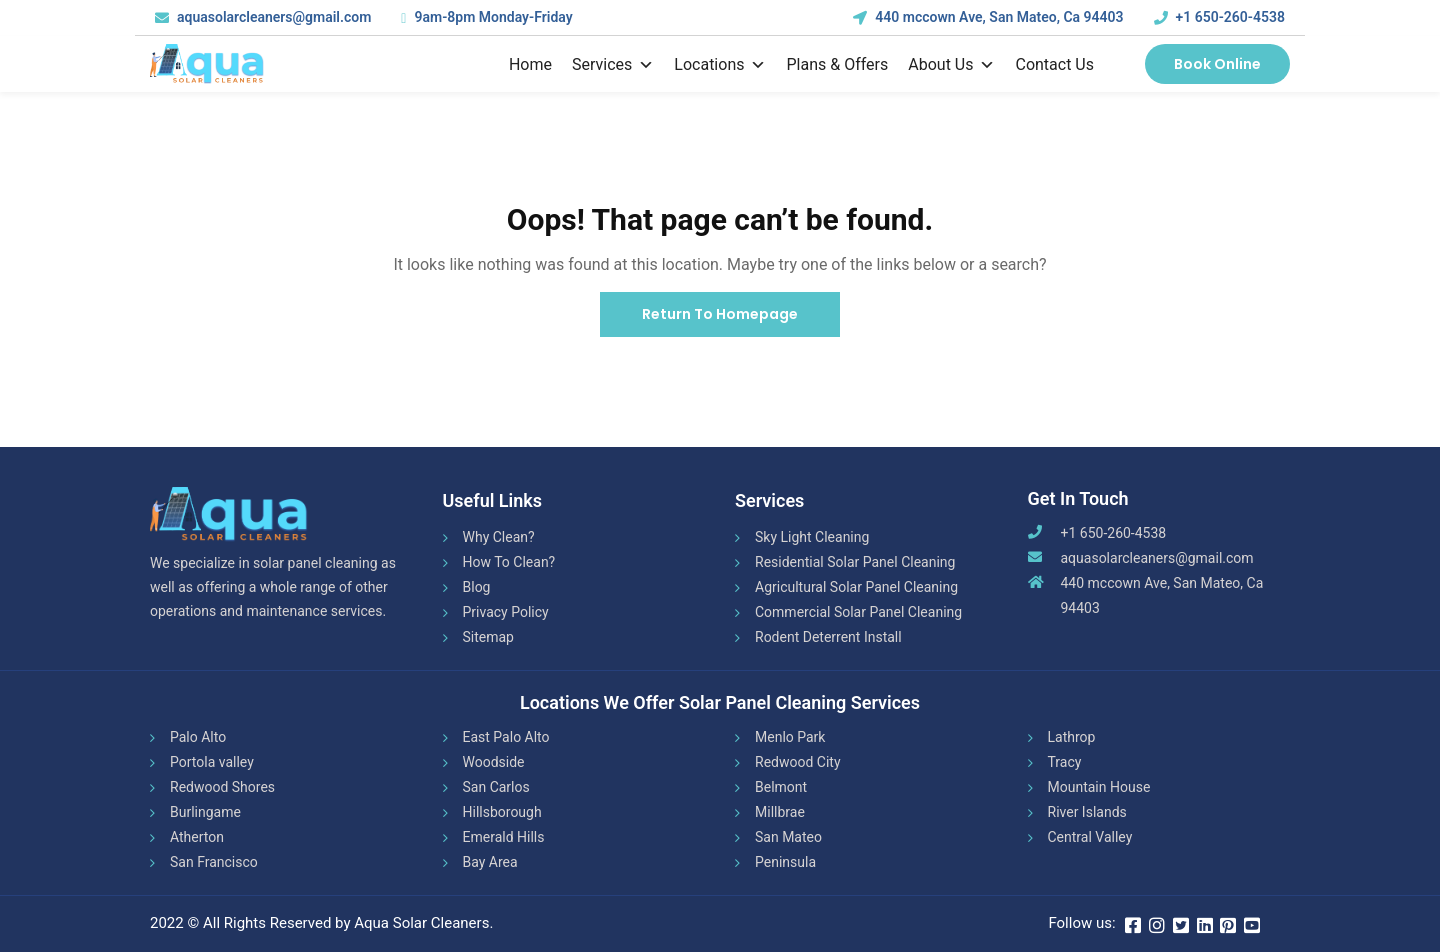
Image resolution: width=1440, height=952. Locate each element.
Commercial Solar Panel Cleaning (858, 612)
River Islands (1087, 812)
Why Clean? (499, 537)
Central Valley (1090, 837)
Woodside (494, 762)
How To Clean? (509, 562)
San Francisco (214, 862)
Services (613, 64)
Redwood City (798, 762)
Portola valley (212, 762)
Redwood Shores (222, 787)
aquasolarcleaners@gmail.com (1157, 558)
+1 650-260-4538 (1230, 17)
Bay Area (490, 862)
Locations (720, 64)
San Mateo (788, 837)
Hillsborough (502, 812)
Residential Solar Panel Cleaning (855, 562)
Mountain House (1099, 787)
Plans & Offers (837, 64)
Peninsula (785, 862)
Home (530, 64)
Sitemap (488, 637)
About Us (951, 64)
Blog (477, 587)
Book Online (1217, 64)
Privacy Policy (506, 612)
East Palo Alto (506, 737)
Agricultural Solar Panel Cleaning (856, 587)
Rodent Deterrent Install (828, 637)
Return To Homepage (720, 314)
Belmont (781, 787)
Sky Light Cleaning (812, 537)
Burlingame (205, 812)
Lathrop (1072, 737)
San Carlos (496, 787)
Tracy (1065, 762)
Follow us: (1081, 923)
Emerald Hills (504, 837)
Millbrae (780, 812)
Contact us (1054, 64)
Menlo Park (790, 737)
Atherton (197, 837)
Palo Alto (198, 737)
